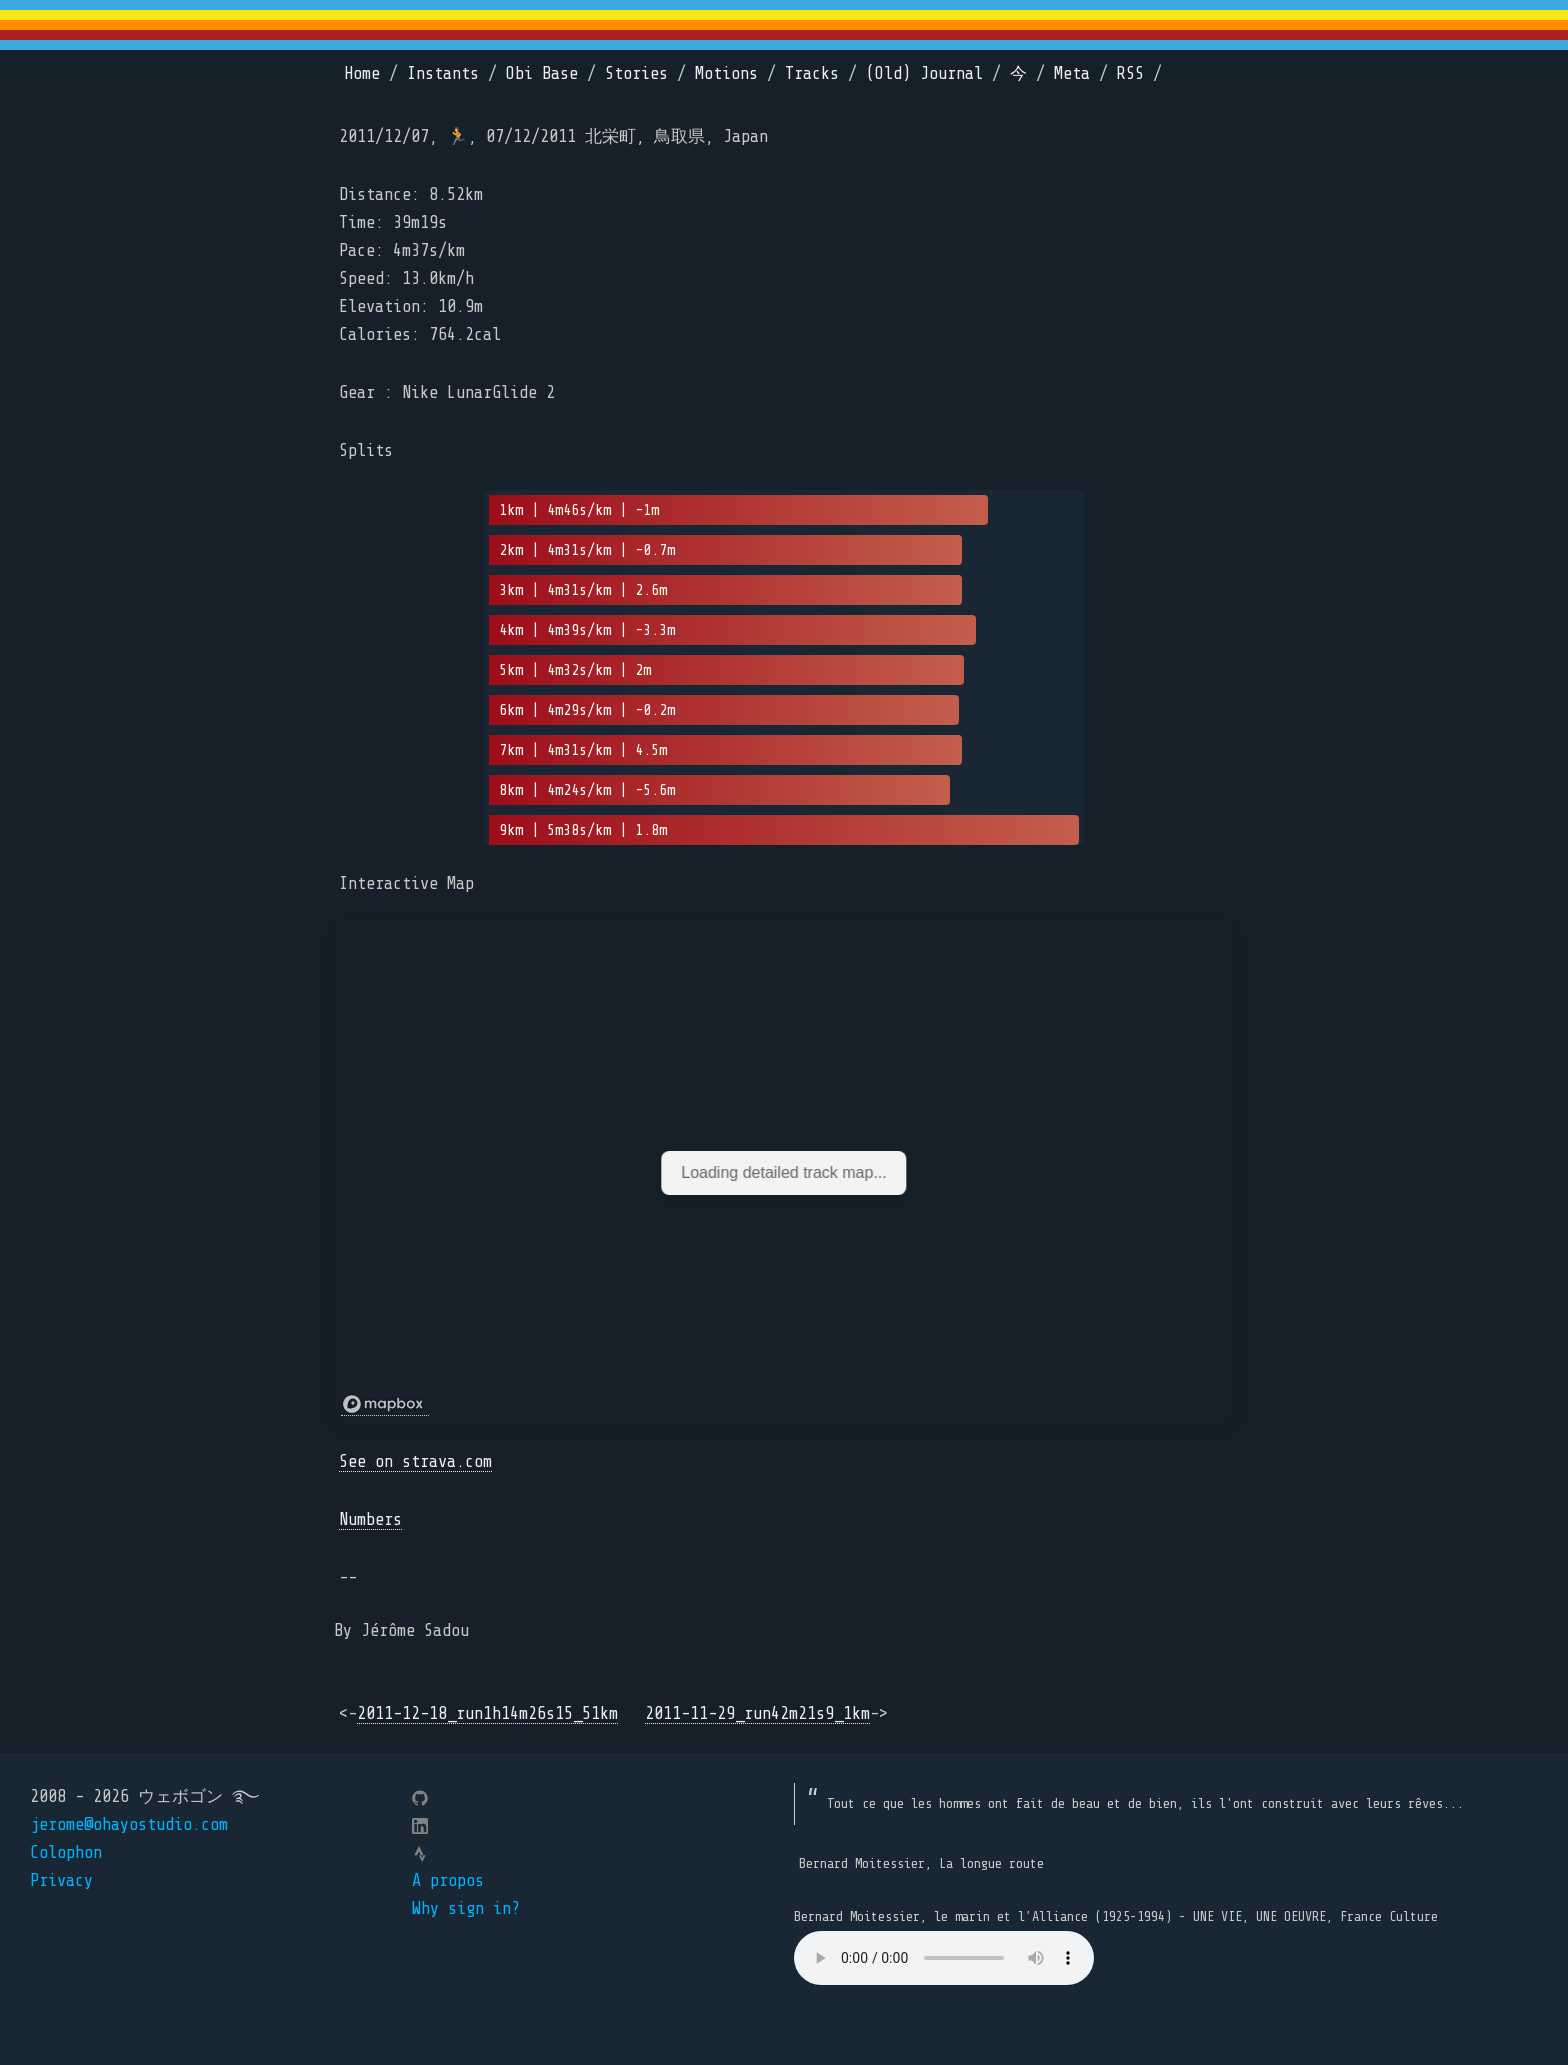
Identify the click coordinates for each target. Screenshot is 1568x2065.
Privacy (61, 1880)
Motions (726, 73)
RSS (1130, 73)
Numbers (370, 1519)
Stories (636, 73)
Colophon (66, 1852)
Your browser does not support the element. (944, 1958)
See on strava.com (415, 1461)
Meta (1072, 73)
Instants (443, 73)
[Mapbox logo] (385, 1404)
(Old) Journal (924, 73)
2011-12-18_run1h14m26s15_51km (487, 1713)
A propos (448, 1880)
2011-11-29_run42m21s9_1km (757, 1713)
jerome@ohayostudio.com (129, 1824)
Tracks (812, 73)
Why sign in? (466, 1908)
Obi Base (542, 73)
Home (362, 73)
